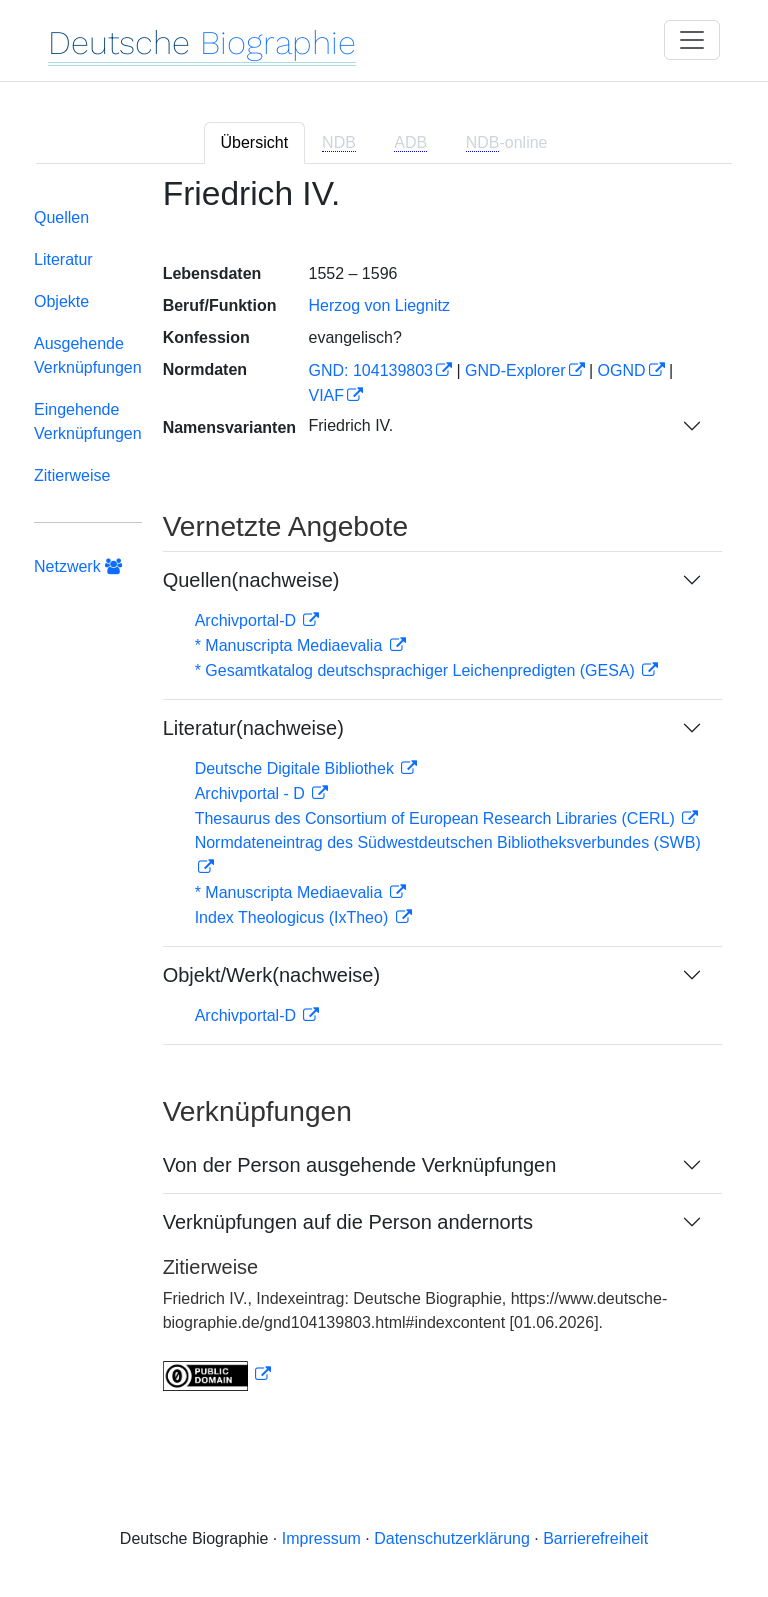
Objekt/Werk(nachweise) (271, 975)
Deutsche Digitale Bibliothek (297, 768)
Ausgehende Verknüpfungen (88, 355)
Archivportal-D (248, 620)
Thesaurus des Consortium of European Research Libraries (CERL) (437, 818)
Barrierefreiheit (595, 1538)
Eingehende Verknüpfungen (88, 421)
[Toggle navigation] (692, 40)
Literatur (63, 259)
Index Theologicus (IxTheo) (294, 917)
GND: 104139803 (370, 370)
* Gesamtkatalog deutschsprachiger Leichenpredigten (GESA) (417, 670)
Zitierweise (72, 475)
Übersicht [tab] (255, 142)
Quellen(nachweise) (251, 580)
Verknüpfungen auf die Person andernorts (348, 1222)
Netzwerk (78, 566)
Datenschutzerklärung (452, 1538)
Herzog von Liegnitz (378, 305)
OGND (622, 370)
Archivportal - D (252, 793)
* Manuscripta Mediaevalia (291, 645)
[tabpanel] (384, 796)
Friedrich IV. (350, 425)
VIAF (326, 395)
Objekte (61, 301)
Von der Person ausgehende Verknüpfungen (360, 1165)
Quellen (61, 217)
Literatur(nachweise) (253, 728)
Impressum (321, 1538)
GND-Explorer (515, 370)
